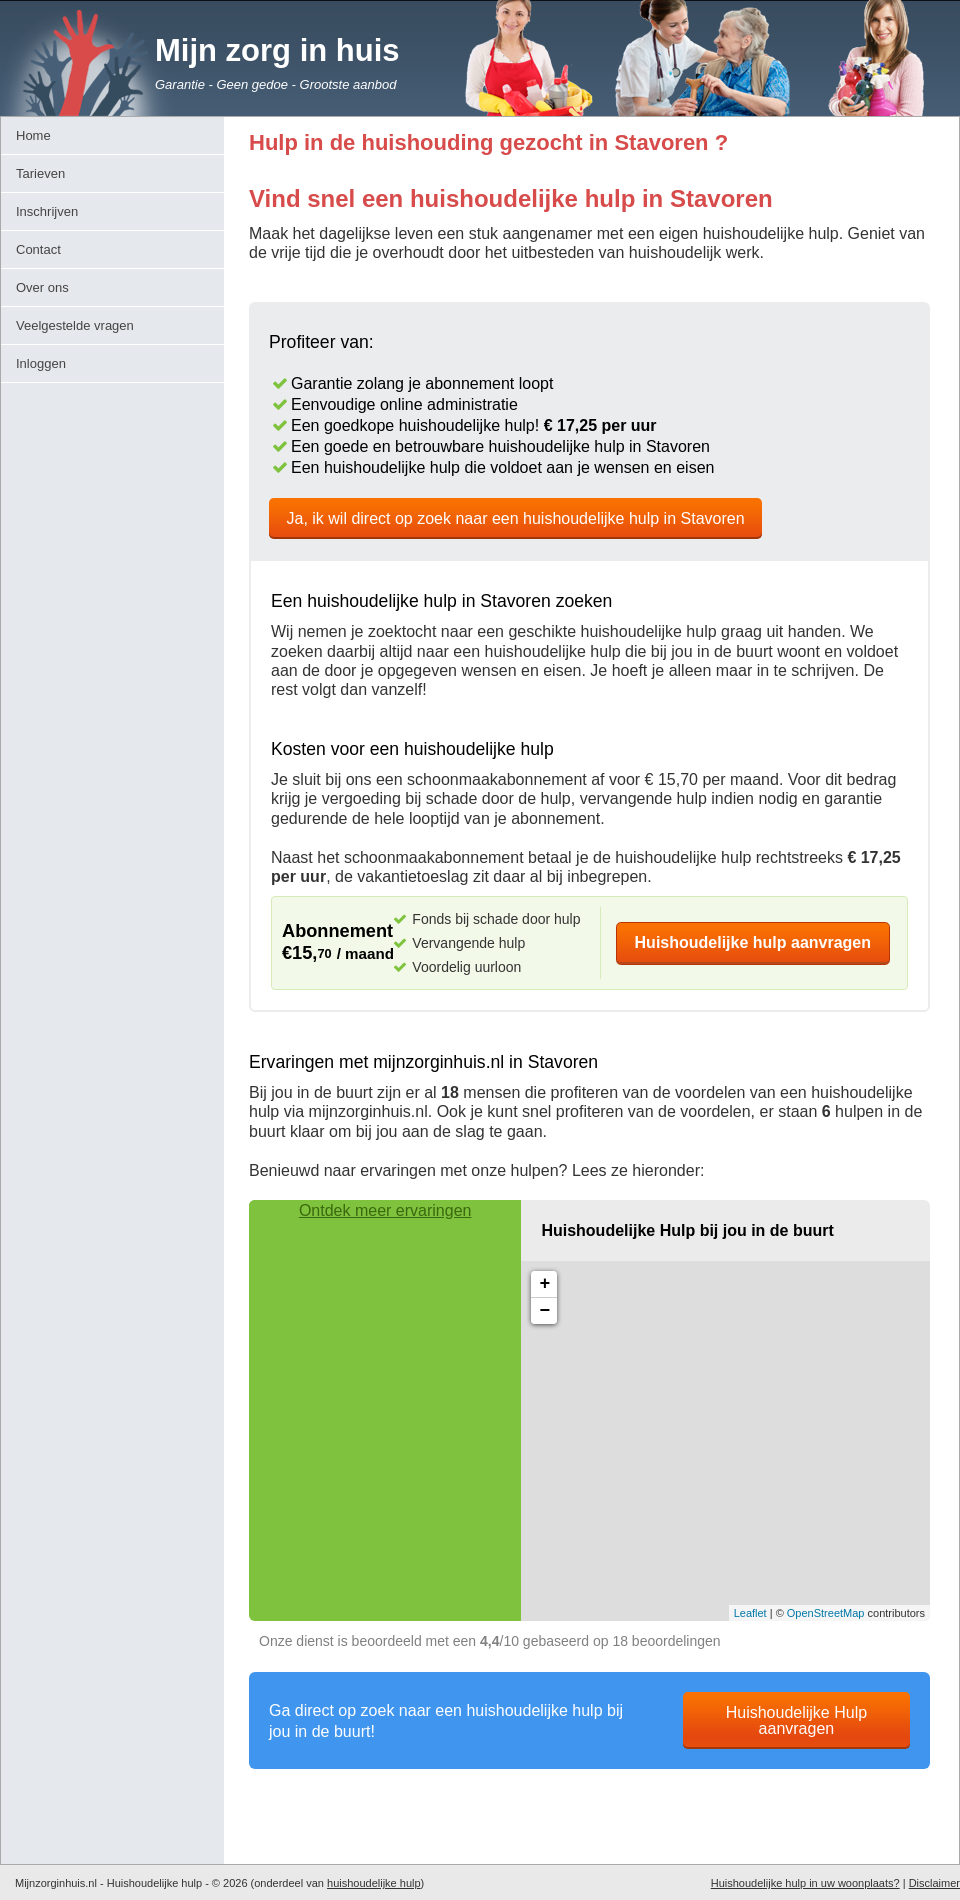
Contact (38, 249)
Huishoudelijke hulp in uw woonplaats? (805, 1883)
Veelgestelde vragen (75, 325)
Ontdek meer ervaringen (385, 1210)
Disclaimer (934, 1883)
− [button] (544, 1311)
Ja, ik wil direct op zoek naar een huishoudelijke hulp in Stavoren (516, 518)
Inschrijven (47, 211)
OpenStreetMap (826, 1613)
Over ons (42, 287)
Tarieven (40, 173)
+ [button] (544, 1284)
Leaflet (750, 1613)
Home (33, 135)
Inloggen (41, 363)
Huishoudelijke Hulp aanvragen (796, 1720)
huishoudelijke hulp (374, 1883)
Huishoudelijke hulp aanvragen (753, 942)
